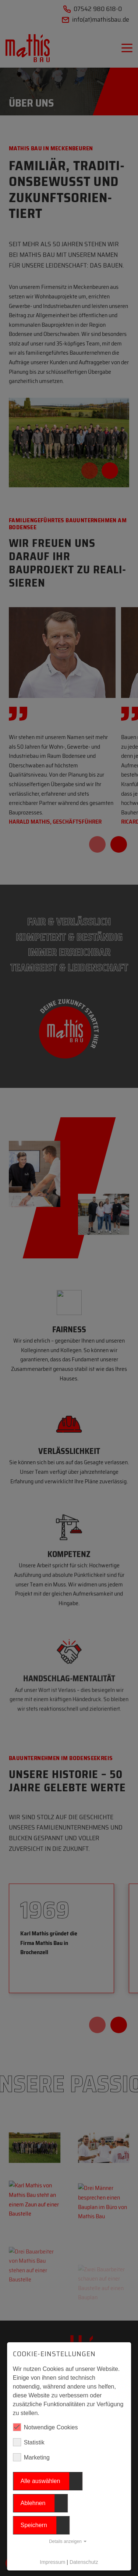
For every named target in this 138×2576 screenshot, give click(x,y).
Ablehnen (33, 2503)
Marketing (31, 2457)
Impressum (52, 2562)
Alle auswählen (40, 2481)
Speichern (34, 2525)
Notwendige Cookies (45, 2427)
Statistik (29, 2442)
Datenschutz (84, 2562)
